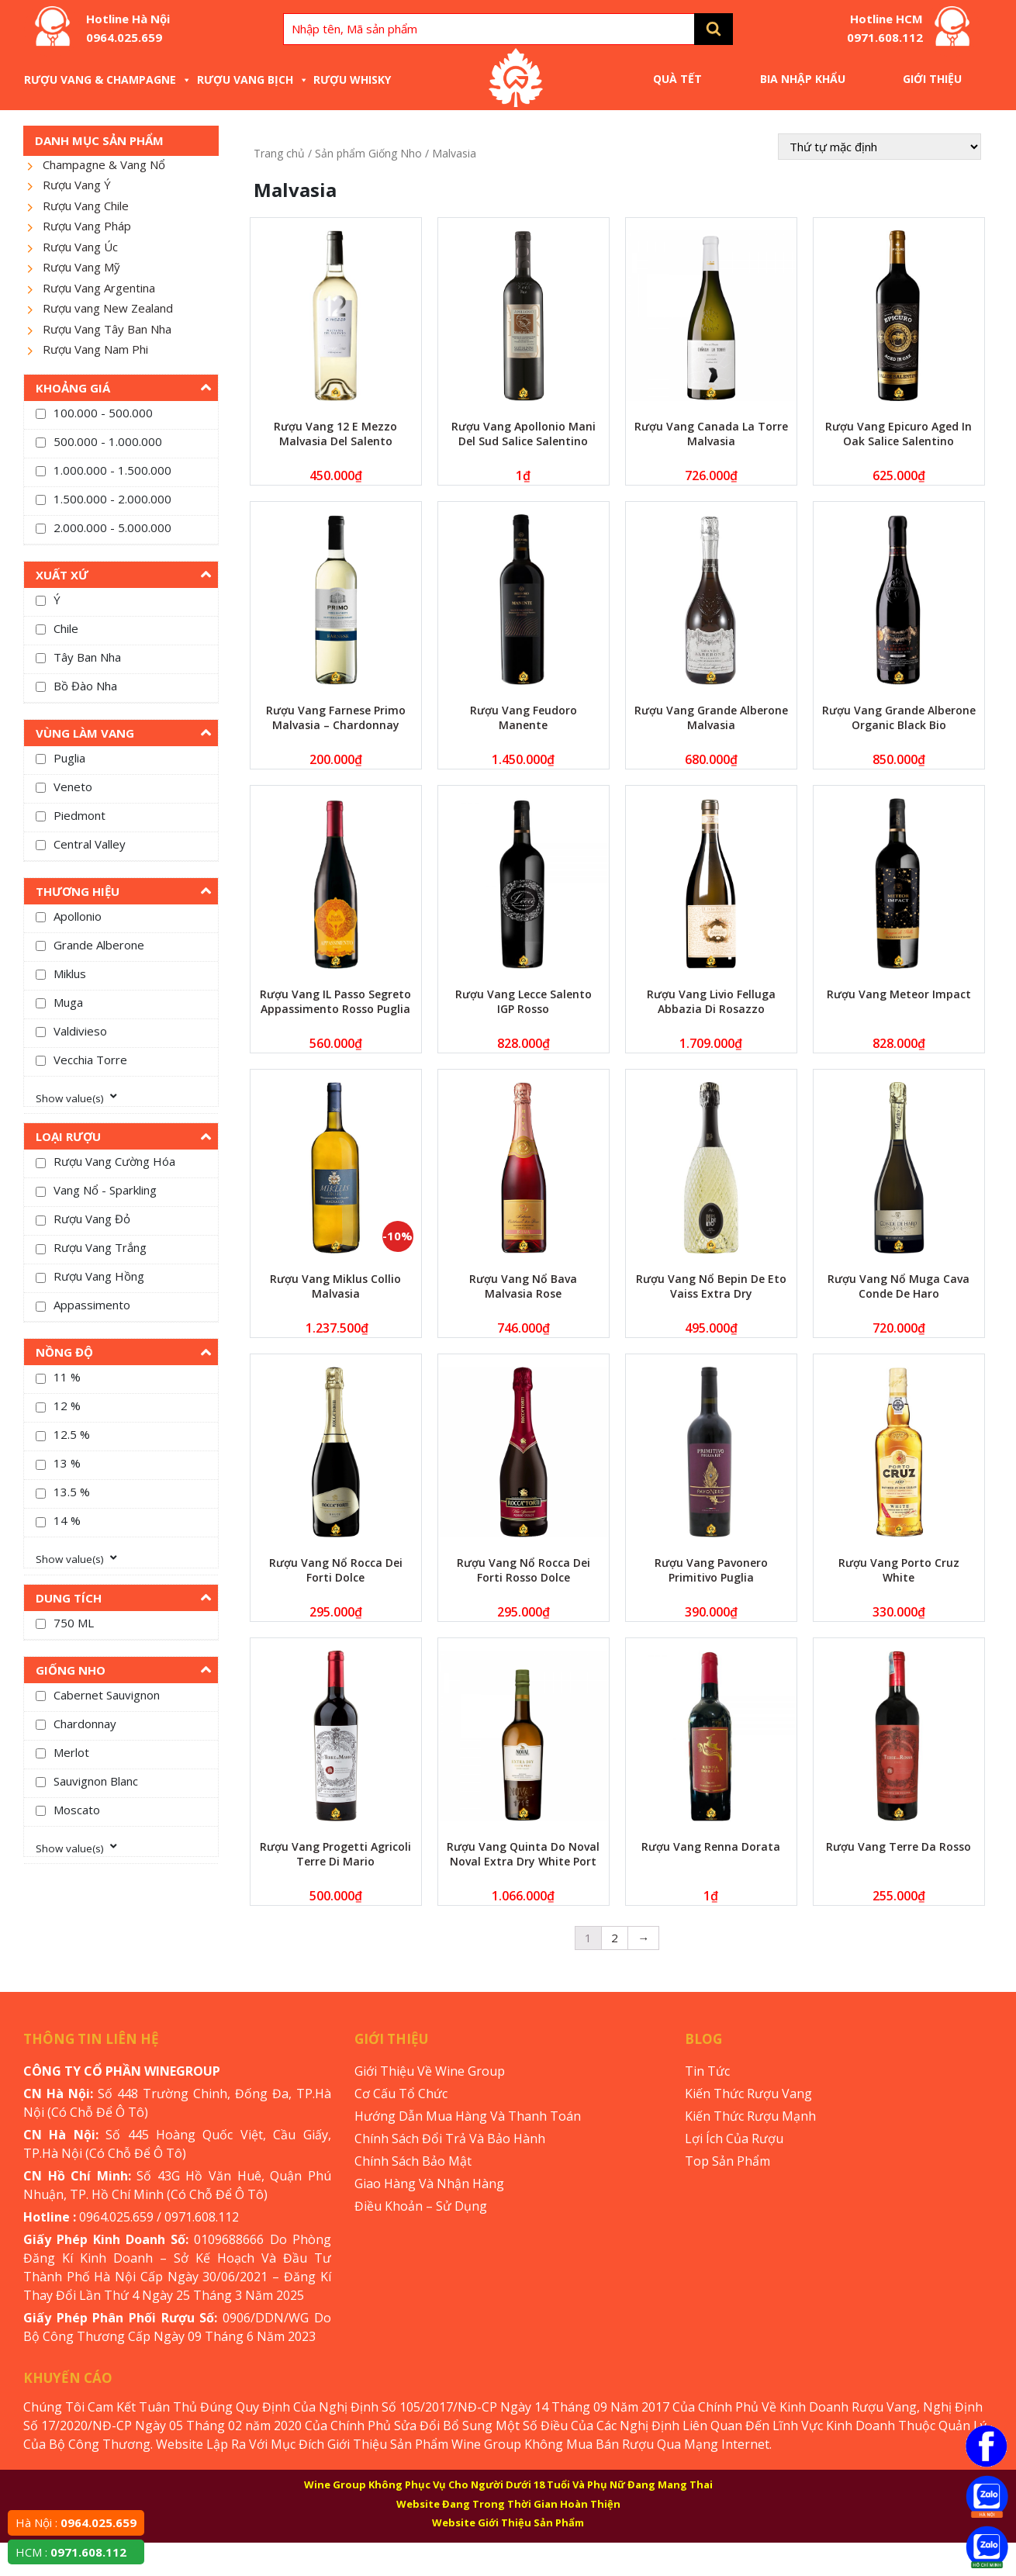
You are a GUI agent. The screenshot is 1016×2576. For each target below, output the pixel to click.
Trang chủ (279, 153)
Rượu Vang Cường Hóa (114, 1161)
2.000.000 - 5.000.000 (112, 527)
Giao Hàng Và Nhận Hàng (429, 2183)
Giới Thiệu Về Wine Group (429, 2071)
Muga (68, 1002)
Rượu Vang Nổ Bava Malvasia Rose (523, 1286)
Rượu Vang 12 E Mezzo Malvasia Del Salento (335, 433)
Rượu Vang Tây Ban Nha (107, 329)
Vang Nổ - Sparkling (105, 1190)
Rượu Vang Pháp (87, 225)
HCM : (71, 2552)
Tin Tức (707, 2071)
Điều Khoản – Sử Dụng (420, 2206)
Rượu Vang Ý (77, 184)
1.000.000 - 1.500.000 (112, 470)
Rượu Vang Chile (86, 205)
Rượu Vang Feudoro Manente (523, 717)
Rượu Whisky (352, 79)
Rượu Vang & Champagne (108, 79)
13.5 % (72, 1491)
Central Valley (90, 844)
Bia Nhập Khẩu (802, 78)
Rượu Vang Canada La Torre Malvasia (711, 433)
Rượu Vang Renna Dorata (710, 1846)
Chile (66, 628)
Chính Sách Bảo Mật (413, 2161)
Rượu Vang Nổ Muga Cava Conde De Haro (898, 1286)
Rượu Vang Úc (80, 246)
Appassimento (92, 1304)
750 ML (74, 1622)
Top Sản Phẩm (727, 2161)
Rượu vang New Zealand (108, 308)
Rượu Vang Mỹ (81, 267)
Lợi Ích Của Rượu (734, 2138)
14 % (67, 1520)
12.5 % (72, 1434)
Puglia (69, 758)
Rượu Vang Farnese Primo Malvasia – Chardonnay (336, 717)
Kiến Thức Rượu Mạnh (750, 2116)
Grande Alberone (99, 945)
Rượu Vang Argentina (99, 288)
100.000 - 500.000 (103, 412)
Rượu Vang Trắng (100, 1247)
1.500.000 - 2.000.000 (112, 499)
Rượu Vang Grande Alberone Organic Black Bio (899, 717)
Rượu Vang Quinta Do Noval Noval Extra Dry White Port (523, 1854)
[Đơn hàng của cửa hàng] (879, 146)
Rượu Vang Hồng (99, 1276)
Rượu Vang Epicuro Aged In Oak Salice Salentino (898, 433)
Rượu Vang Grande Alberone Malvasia (711, 717)
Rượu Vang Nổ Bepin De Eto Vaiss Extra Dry (711, 1286)
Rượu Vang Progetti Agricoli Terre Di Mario (335, 1854)
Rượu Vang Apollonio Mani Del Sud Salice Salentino (523, 433)
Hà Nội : (76, 2522)
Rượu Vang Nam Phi (95, 349)
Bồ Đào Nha (85, 685)
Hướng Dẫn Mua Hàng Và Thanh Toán (467, 2116)
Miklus (70, 973)
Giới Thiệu (932, 78)
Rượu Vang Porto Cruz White (898, 1570)
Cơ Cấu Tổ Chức (401, 2093)
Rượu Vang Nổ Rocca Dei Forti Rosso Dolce (523, 1570)
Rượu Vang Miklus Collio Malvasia (335, 1286)
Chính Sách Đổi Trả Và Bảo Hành (449, 2138)
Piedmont (79, 815)
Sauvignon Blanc (96, 1781)
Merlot (71, 1752)
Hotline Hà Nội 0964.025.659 (128, 28)
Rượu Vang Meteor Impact (899, 994)
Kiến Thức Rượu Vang (748, 2093)
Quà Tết (677, 78)
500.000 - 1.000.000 (108, 441)
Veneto (73, 786)
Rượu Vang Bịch (253, 79)
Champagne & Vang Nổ (104, 164)
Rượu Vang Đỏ (92, 1218)
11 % (67, 1377)
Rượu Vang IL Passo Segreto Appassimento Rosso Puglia (335, 1001)
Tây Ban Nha (87, 657)
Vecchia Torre (90, 1059)
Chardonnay (85, 1723)
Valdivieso (80, 1031)
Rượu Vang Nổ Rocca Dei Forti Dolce (336, 1570)
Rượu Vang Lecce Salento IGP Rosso (523, 1001)
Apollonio (78, 916)
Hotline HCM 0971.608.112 (885, 28)
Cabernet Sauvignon (107, 1695)
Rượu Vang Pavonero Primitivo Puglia (711, 1570)
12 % (67, 1405)
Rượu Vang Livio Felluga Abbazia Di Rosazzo (711, 1001)
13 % (67, 1463)
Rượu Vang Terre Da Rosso (898, 1846)
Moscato (77, 1809)
